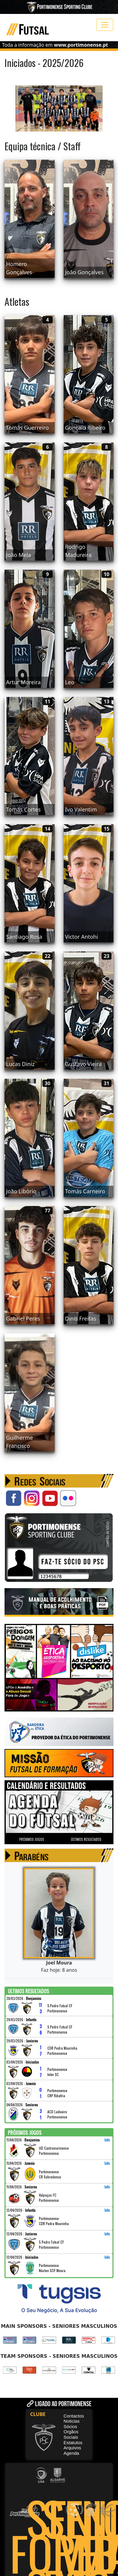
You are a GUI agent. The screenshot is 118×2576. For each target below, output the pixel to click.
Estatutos (73, 2442)
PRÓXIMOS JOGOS (31, 1839)
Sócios (70, 2426)
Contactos (74, 2415)
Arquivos (72, 2447)
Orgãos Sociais (71, 2434)
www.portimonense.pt (81, 45)
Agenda (71, 2453)
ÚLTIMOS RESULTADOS (86, 1839)
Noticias (72, 2421)
